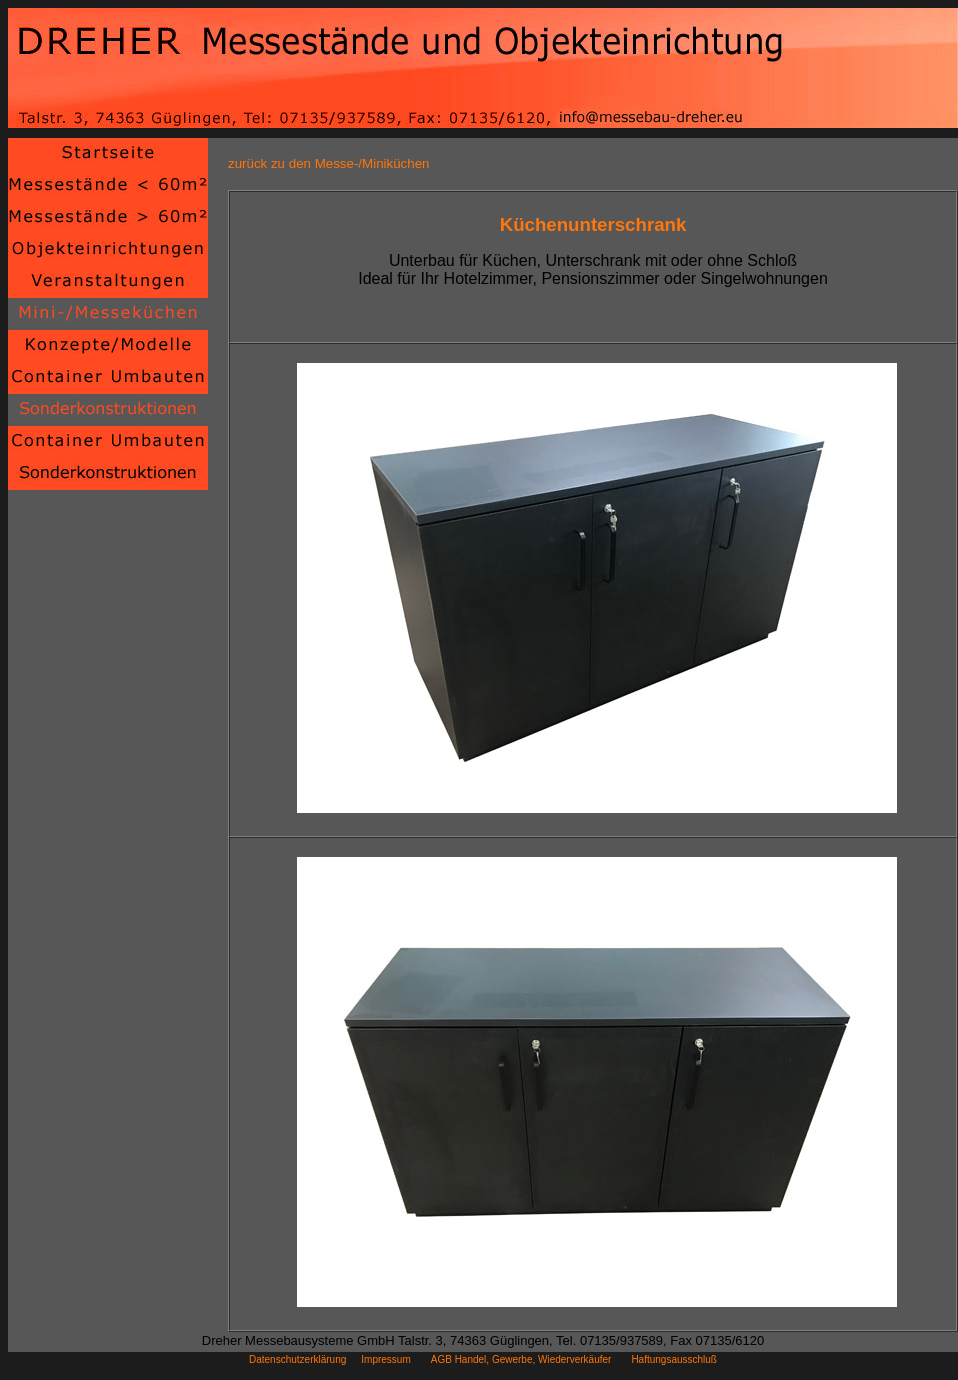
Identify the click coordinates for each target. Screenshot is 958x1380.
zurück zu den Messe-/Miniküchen (329, 163)
